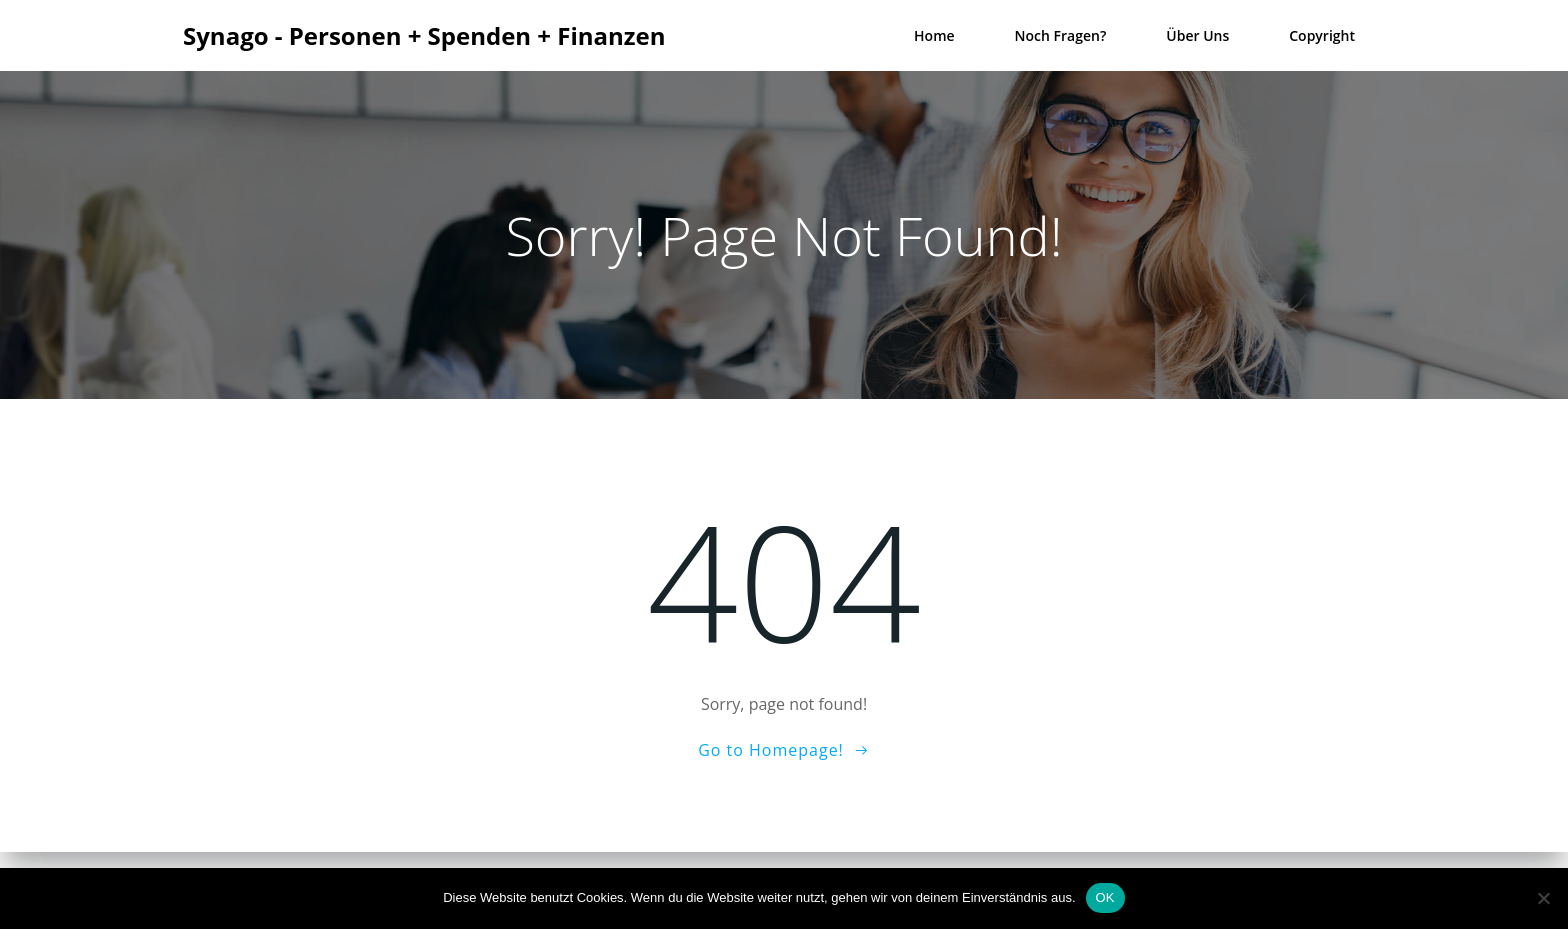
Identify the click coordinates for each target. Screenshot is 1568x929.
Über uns (1197, 35)
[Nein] (1543, 898)
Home (934, 35)
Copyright (1322, 35)
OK (1105, 897)
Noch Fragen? (1061, 35)
